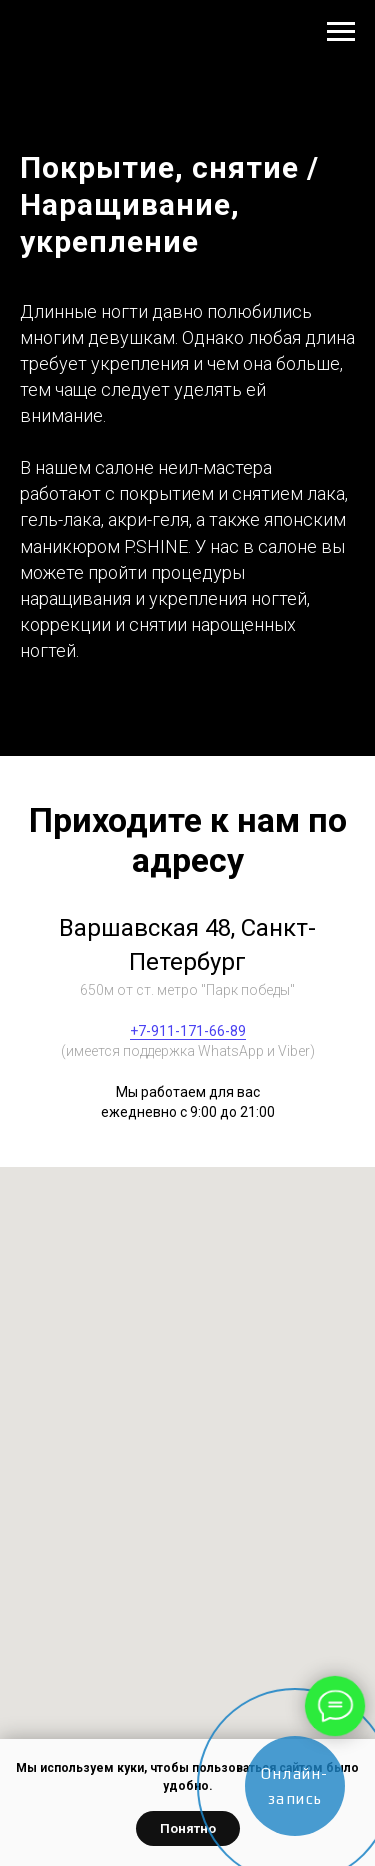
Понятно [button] (188, 1828)
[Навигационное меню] (341, 32)
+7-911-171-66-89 (188, 1031)
